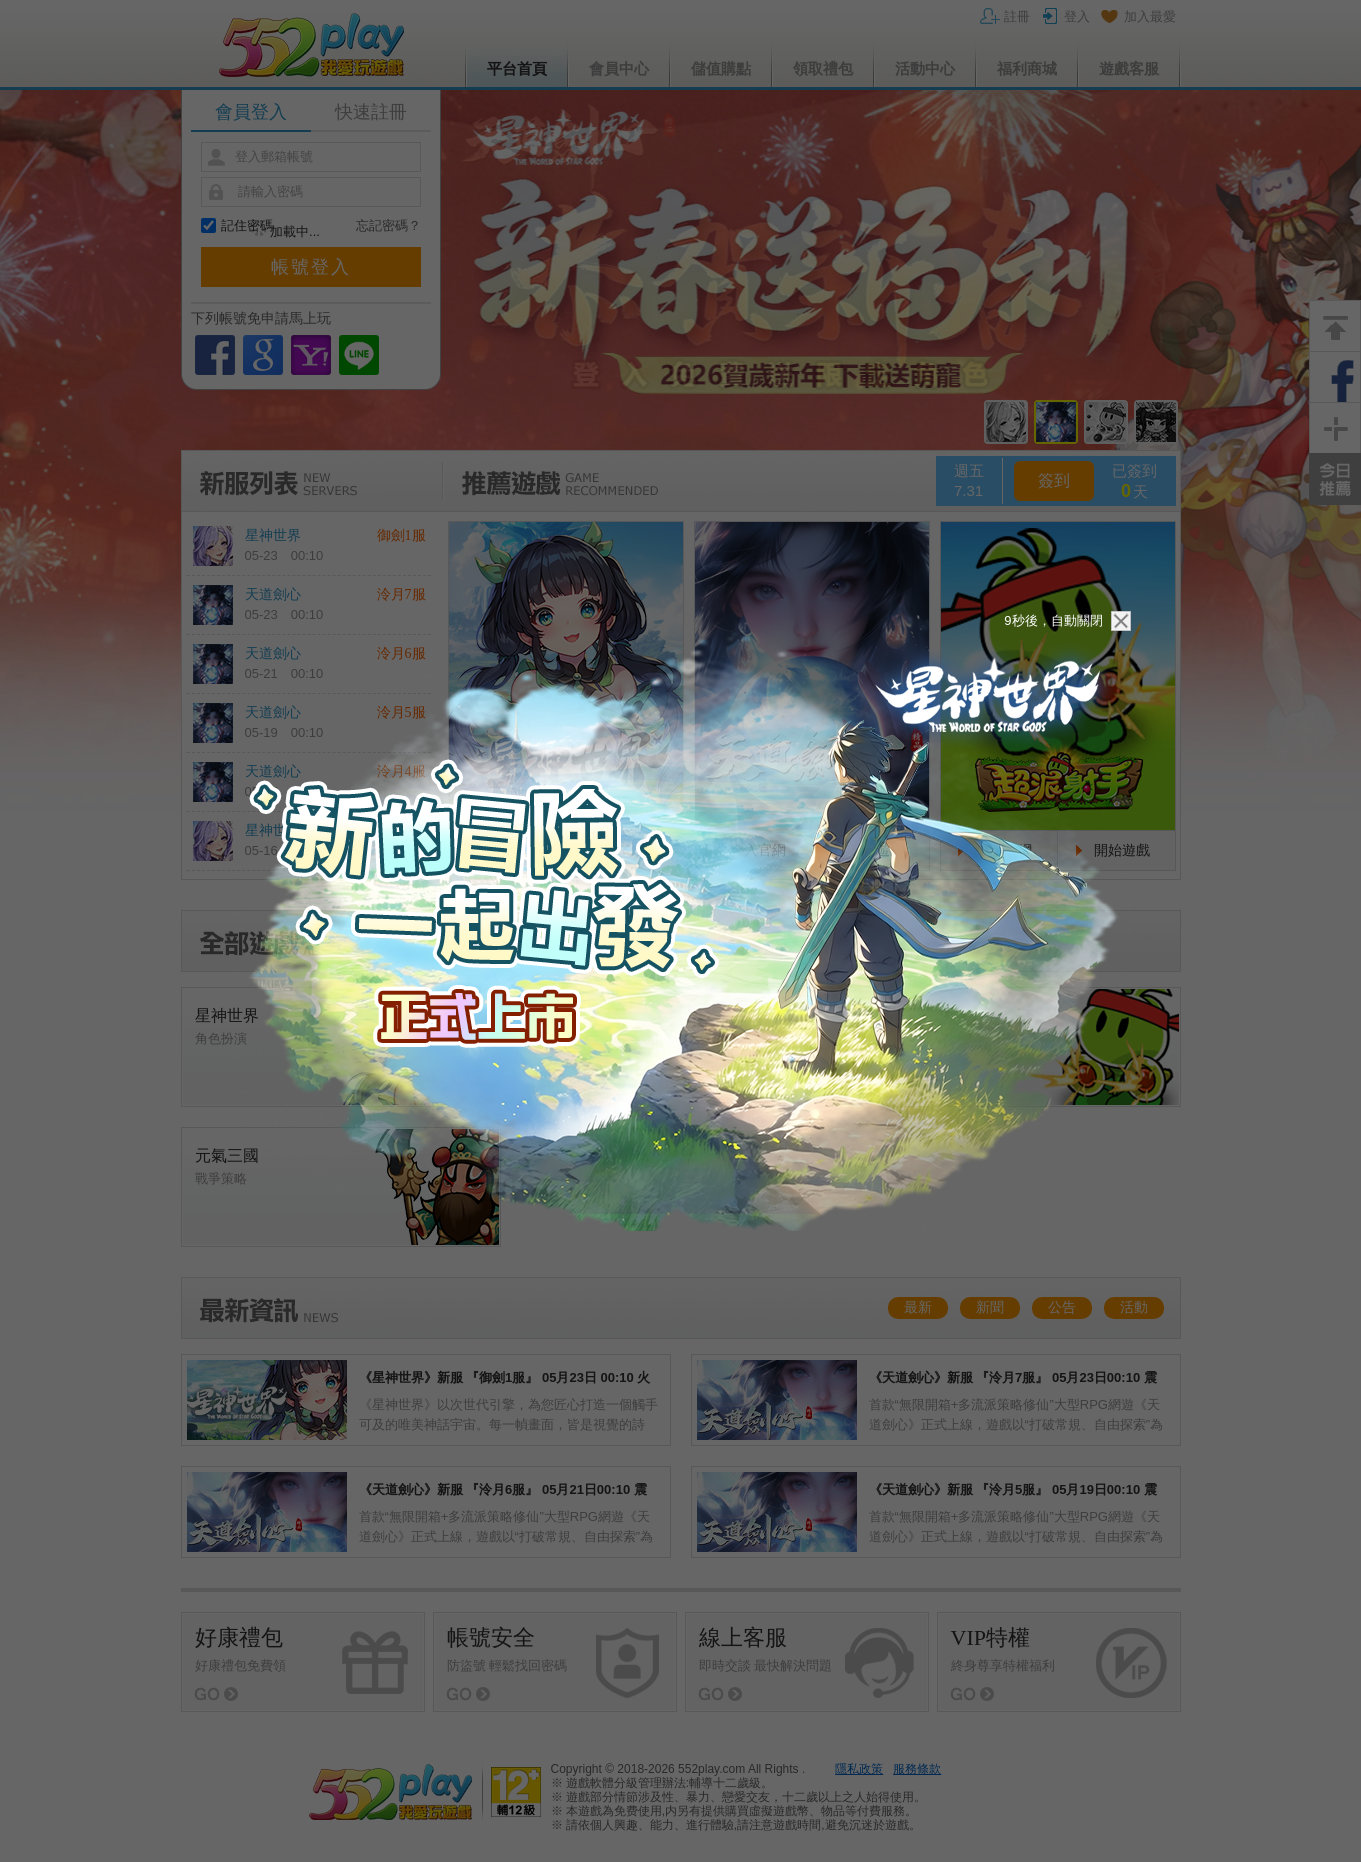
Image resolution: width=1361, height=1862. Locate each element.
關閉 (1121, 621)
